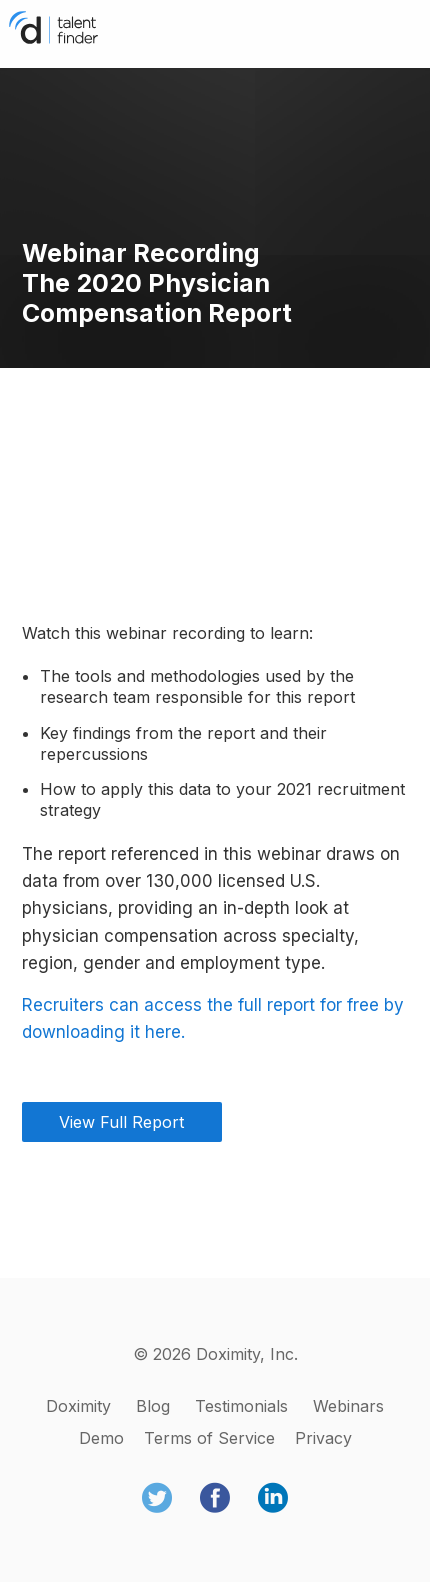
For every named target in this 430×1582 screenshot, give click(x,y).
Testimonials (241, 1406)
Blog (153, 1406)
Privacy (323, 1438)
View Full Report (121, 1122)
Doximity (78, 1406)
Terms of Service (209, 1438)
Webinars (348, 1406)
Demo (101, 1438)
